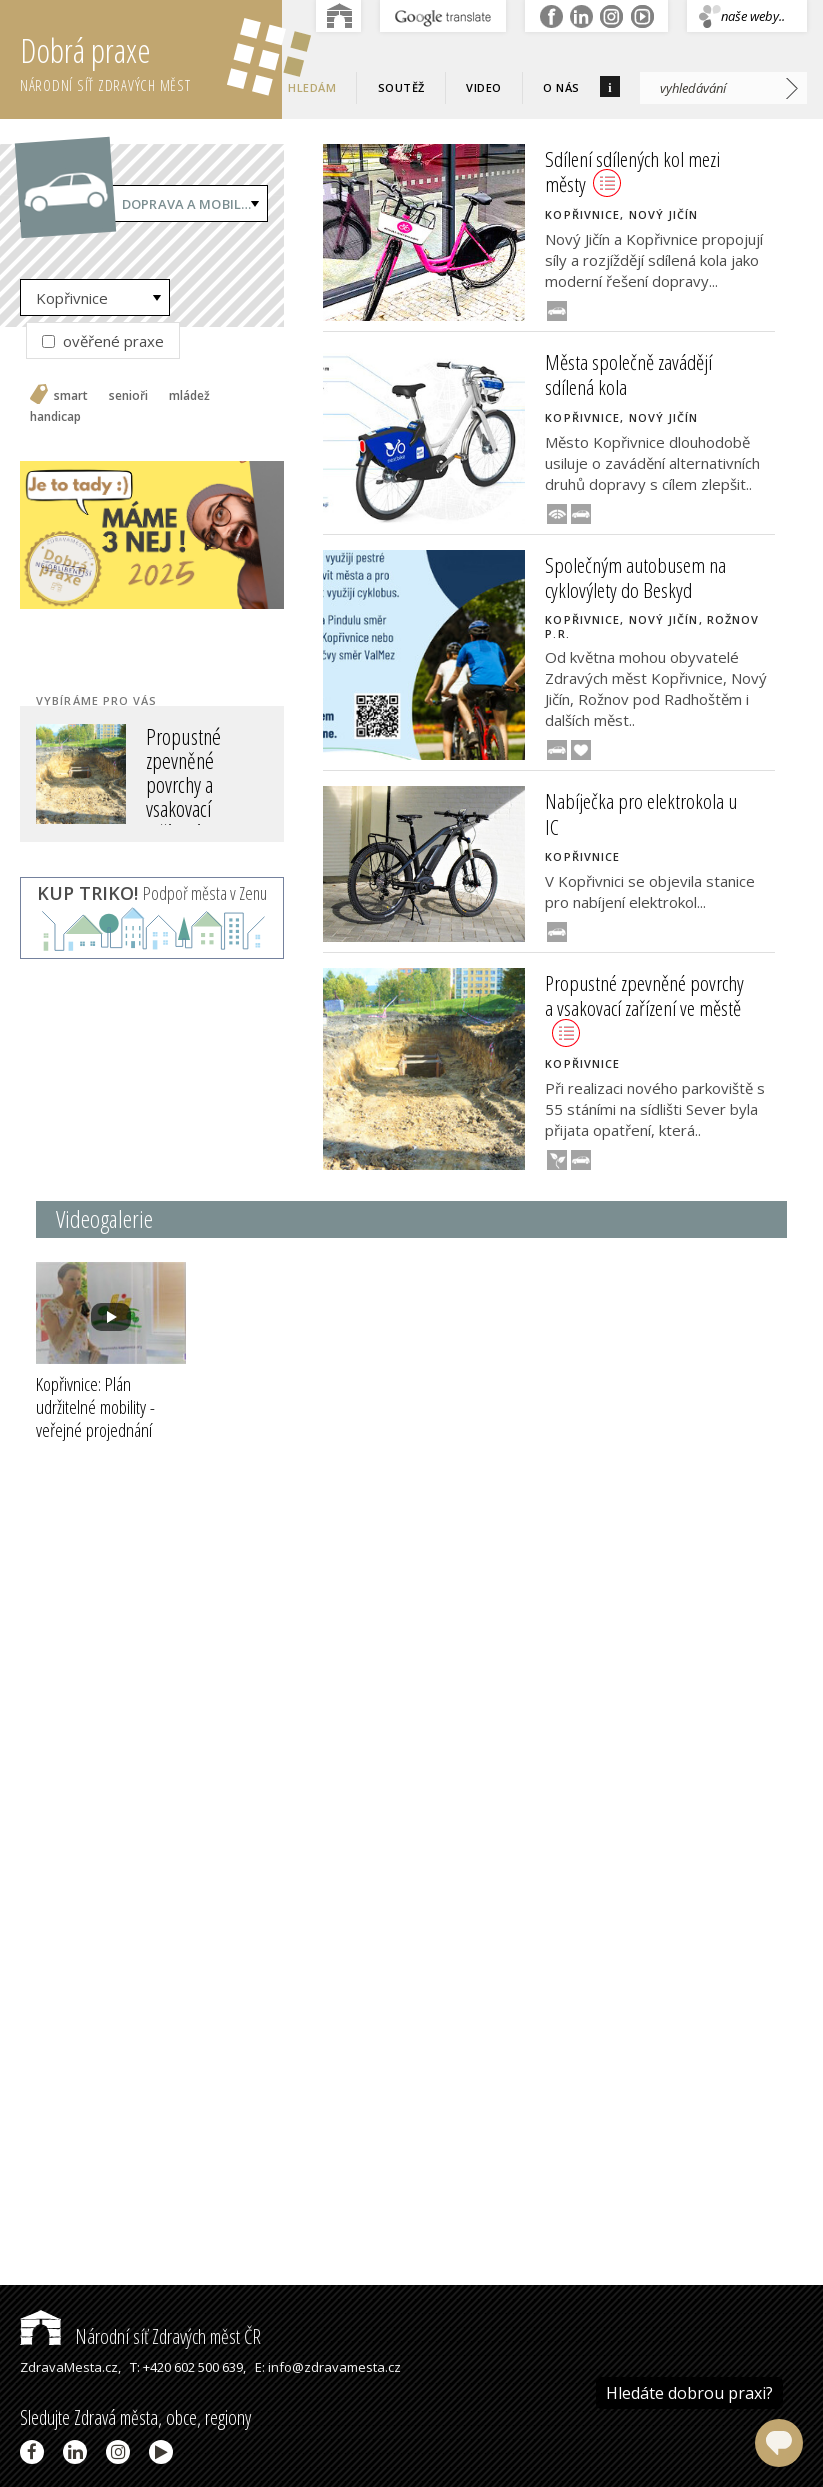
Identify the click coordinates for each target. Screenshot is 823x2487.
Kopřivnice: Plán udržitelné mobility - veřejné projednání (95, 1418)
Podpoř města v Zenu (152, 893)
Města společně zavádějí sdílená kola (628, 374)
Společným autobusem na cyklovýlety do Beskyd (635, 577)
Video (484, 87)
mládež (189, 396)
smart (71, 396)
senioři (128, 396)
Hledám (312, 87)
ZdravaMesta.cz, (70, 2367)
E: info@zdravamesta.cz (328, 2367)
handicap (55, 417)
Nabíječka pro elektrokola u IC (641, 813)
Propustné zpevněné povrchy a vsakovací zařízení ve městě (183, 796)
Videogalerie (104, 1218)
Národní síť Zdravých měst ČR (140, 2336)
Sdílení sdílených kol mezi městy (632, 171)
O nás (561, 87)
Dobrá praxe (151, 60)
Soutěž (401, 87)
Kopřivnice (72, 298)
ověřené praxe (103, 341)
